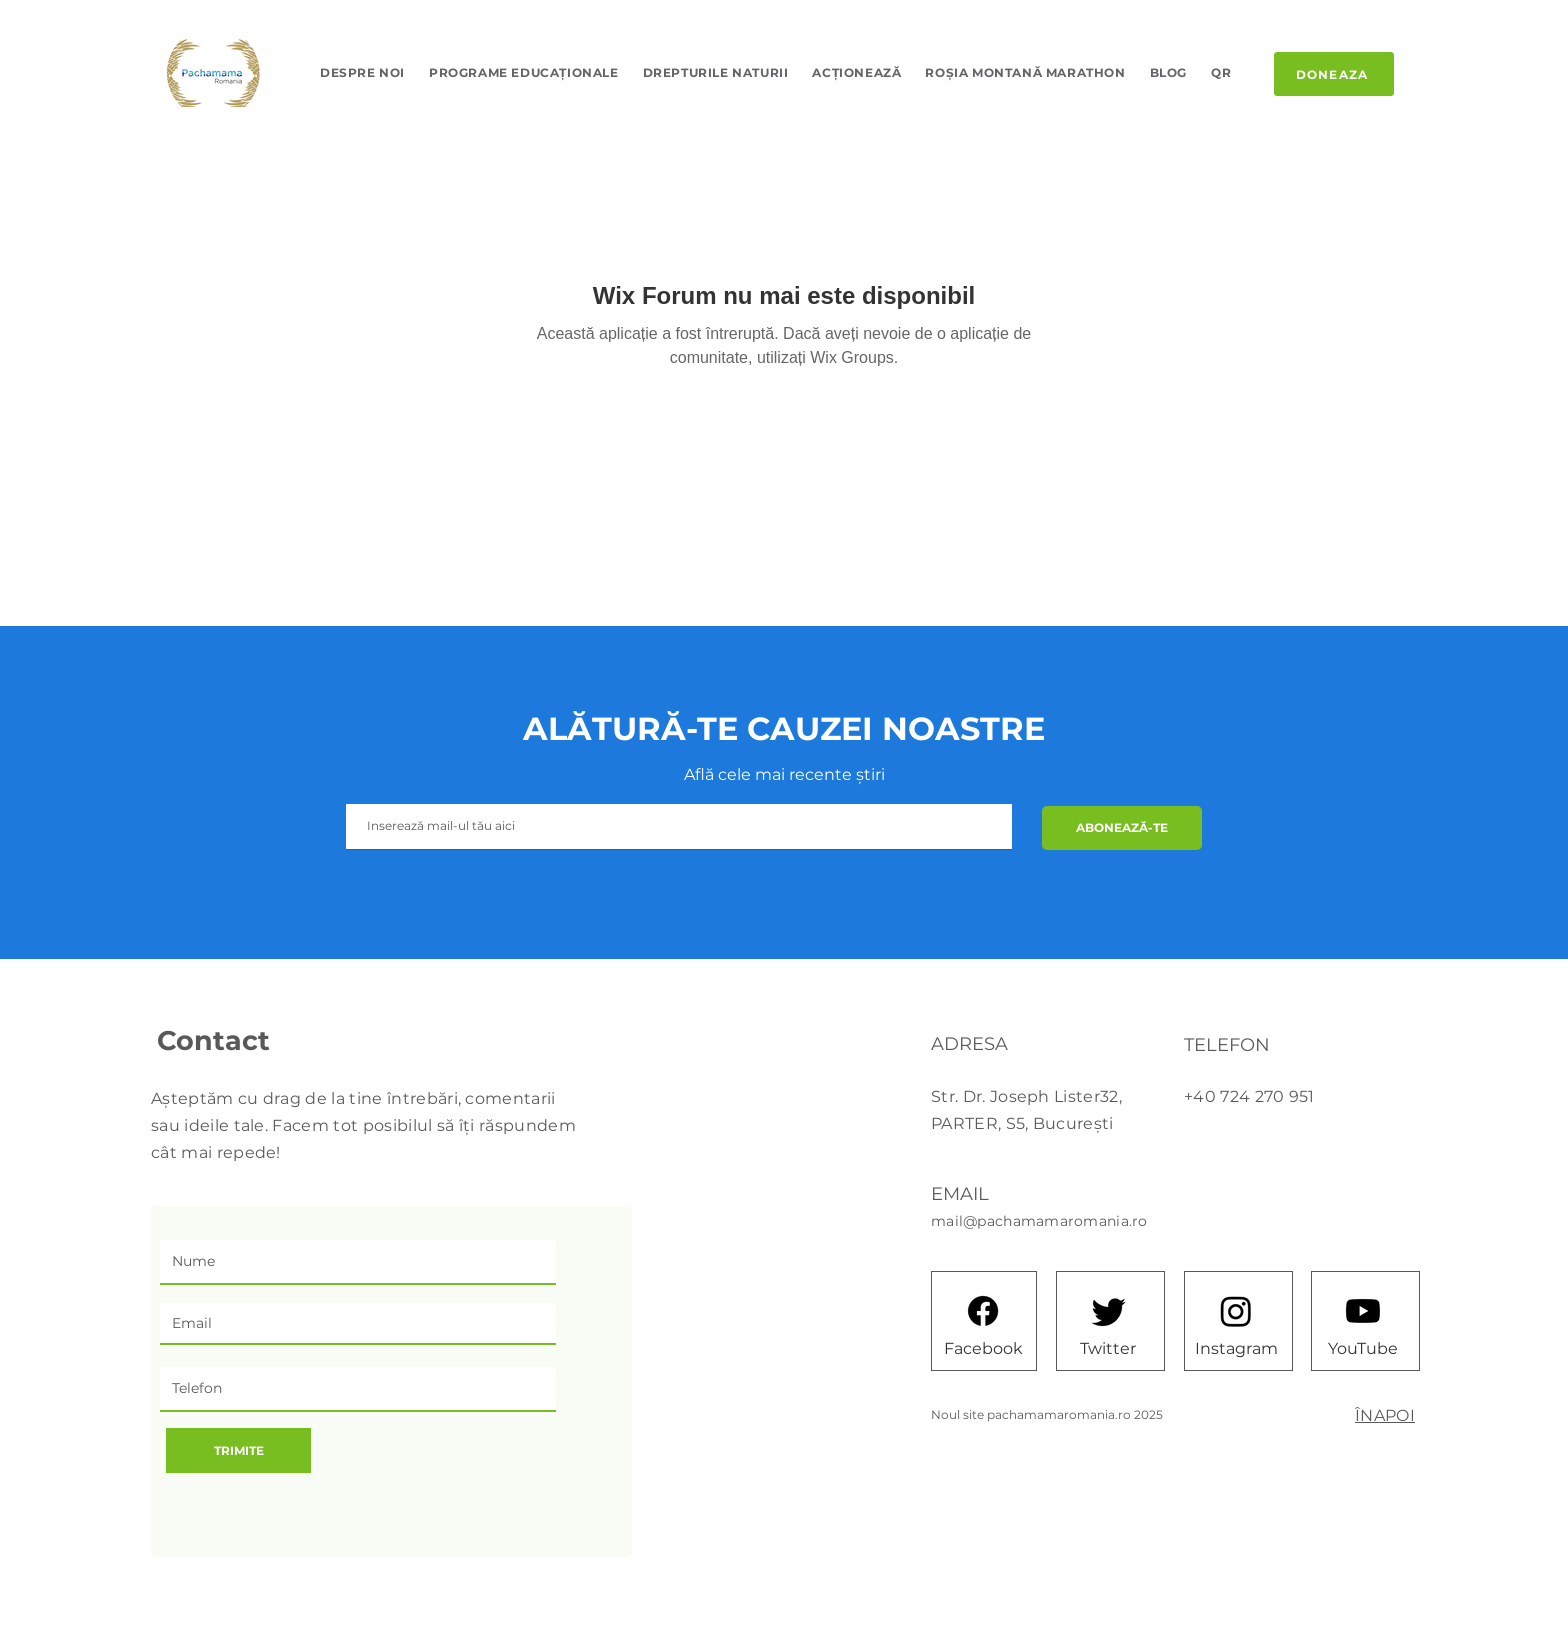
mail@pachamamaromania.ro (1039, 1221)
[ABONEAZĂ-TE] (1122, 828)
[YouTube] (1363, 1348)
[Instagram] (1236, 1348)
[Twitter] (1108, 1348)
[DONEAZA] (1334, 74)
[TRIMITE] (238, 1450)
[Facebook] (983, 1348)
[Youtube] (1363, 1311)
